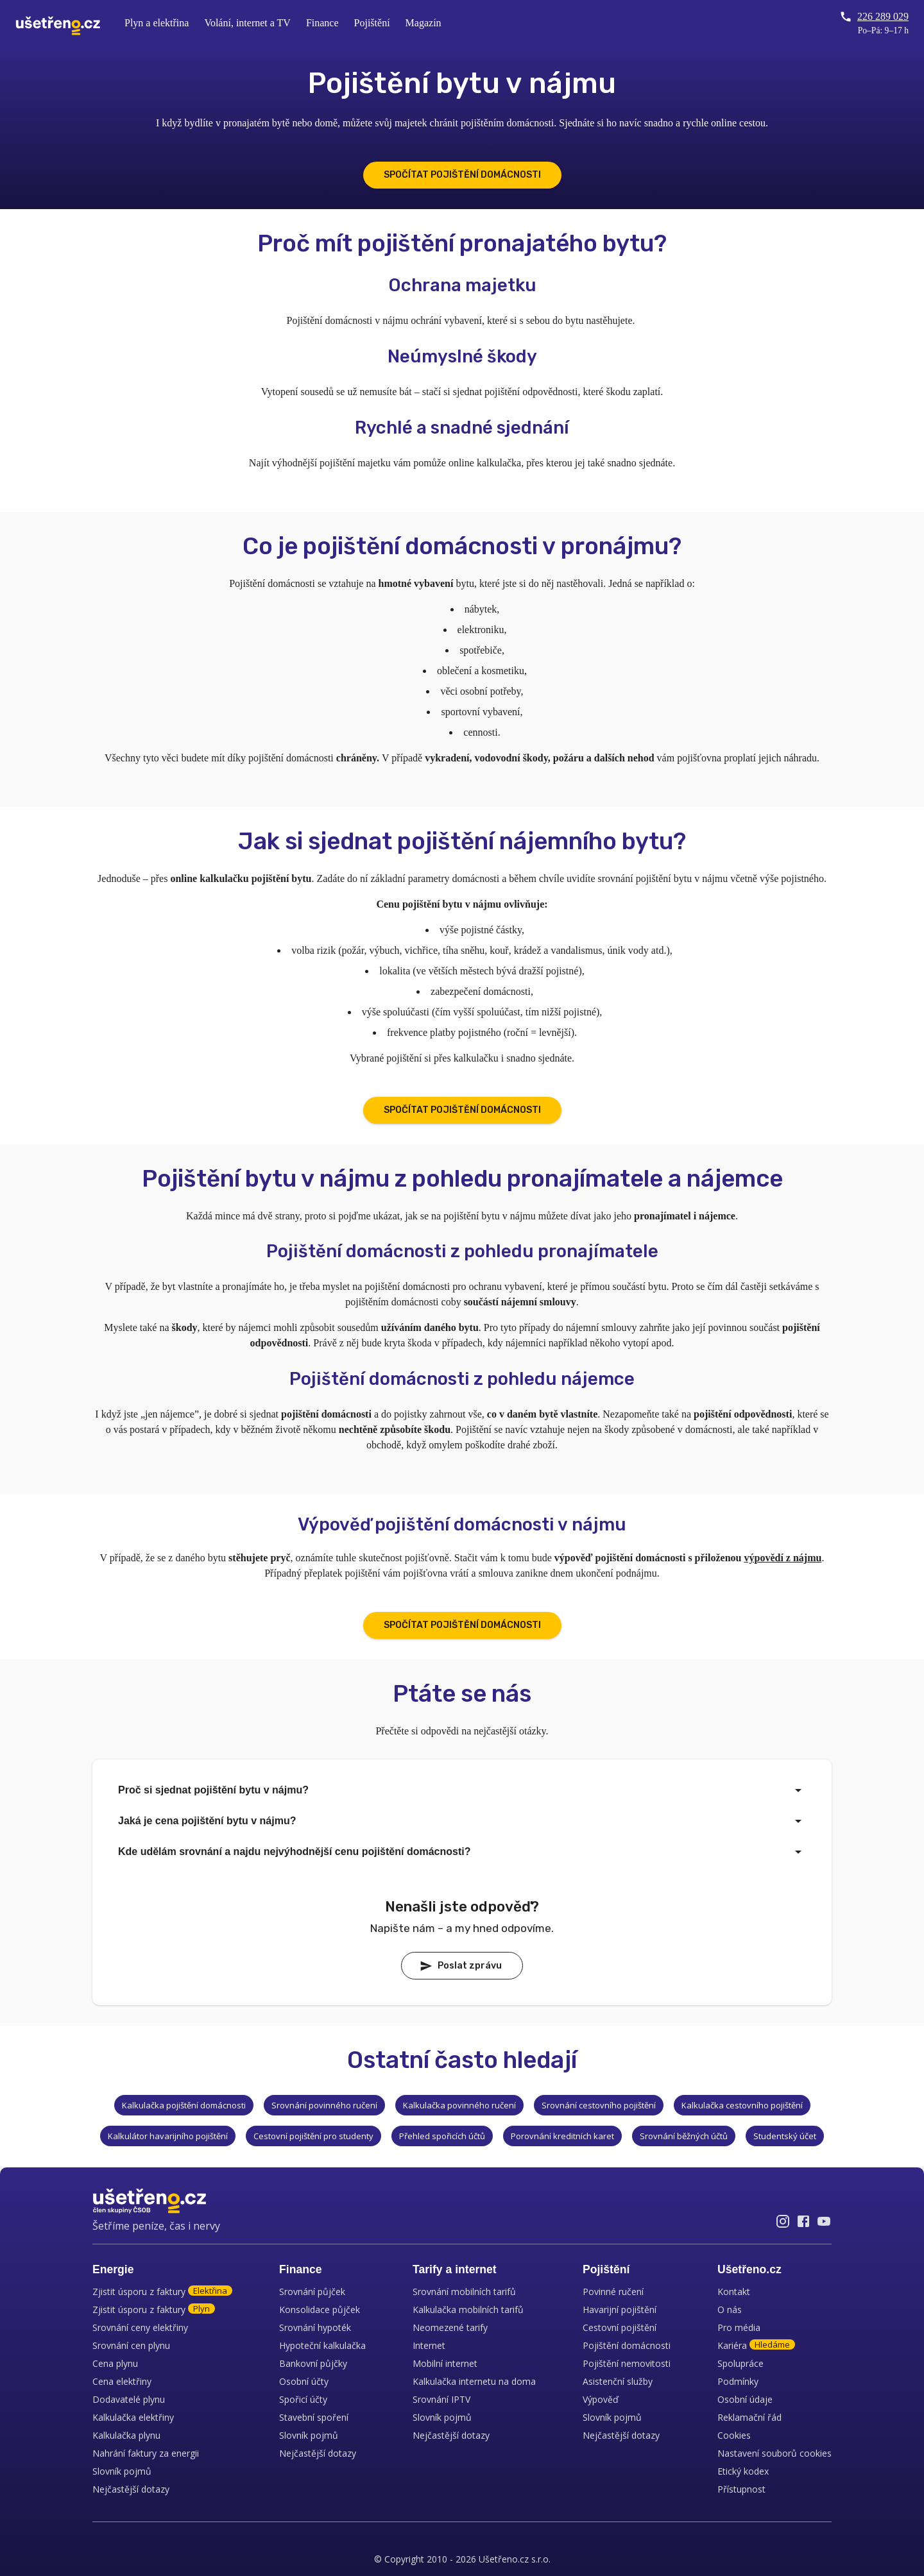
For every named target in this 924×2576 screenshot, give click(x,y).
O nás (729, 2309)
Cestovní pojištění (619, 2327)
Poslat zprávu (461, 1966)
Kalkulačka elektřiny (133, 2417)
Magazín (423, 22)
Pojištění (372, 22)
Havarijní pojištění (619, 2309)
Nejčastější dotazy (130, 2489)
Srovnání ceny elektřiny (140, 2327)
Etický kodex (743, 2471)
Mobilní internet (445, 2363)
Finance (322, 22)
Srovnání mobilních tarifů (464, 2291)
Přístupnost (741, 2489)
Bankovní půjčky (313, 2363)
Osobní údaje (745, 2399)
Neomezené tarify (450, 2327)
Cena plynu (115, 2363)
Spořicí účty (303, 2399)
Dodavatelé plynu (128, 2399)
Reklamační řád (749, 2417)
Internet (429, 2345)
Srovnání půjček (312, 2291)
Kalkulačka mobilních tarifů (468, 2309)
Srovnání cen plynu (131, 2345)
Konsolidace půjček (319, 2309)
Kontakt (733, 2291)
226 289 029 (874, 16)
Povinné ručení (613, 2291)
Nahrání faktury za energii (145, 2453)
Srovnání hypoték (315, 2327)
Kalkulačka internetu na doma (474, 2381)
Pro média (738, 2327)
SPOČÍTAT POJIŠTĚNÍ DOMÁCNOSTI (462, 174)
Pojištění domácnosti (627, 2345)
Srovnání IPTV (441, 2399)
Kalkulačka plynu (126, 2435)
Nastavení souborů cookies (774, 2453)
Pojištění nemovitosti (627, 2363)
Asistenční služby (618, 2381)
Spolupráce (740, 2363)
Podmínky (737, 2381)
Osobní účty (304, 2381)
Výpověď (601, 2399)
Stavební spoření (313, 2417)
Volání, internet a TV (247, 22)
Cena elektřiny (121, 2381)
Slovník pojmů (121, 2471)
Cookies (734, 2435)
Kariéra (756, 2345)
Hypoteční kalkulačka (322, 2345)
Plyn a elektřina (156, 22)
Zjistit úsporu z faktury (162, 2291)
